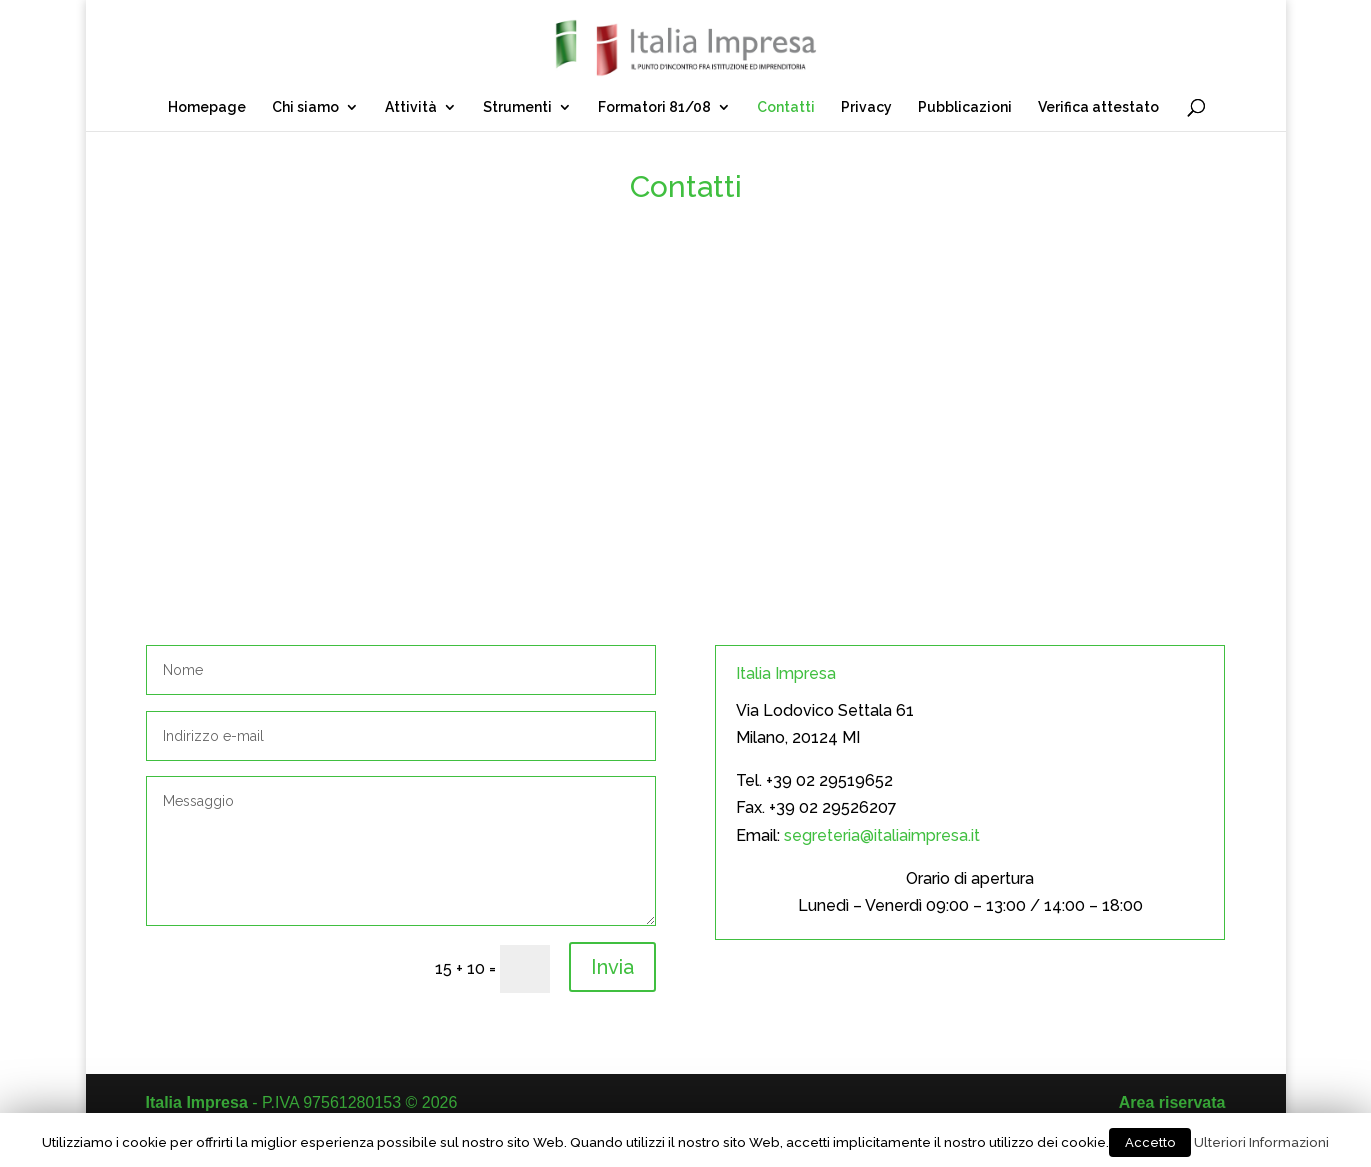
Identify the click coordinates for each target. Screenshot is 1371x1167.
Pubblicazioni (965, 107)
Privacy (866, 107)
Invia (612, 967)
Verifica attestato (1098, 107)
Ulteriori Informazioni (1261, 1142)
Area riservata (1172, 1102)
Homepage (207, 107)
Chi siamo (305, 107)
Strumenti (517, 107)
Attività (411, 107)
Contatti (786, 107)
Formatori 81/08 (654, 107)
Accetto (1150, 1142)
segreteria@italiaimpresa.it (882, 835)
